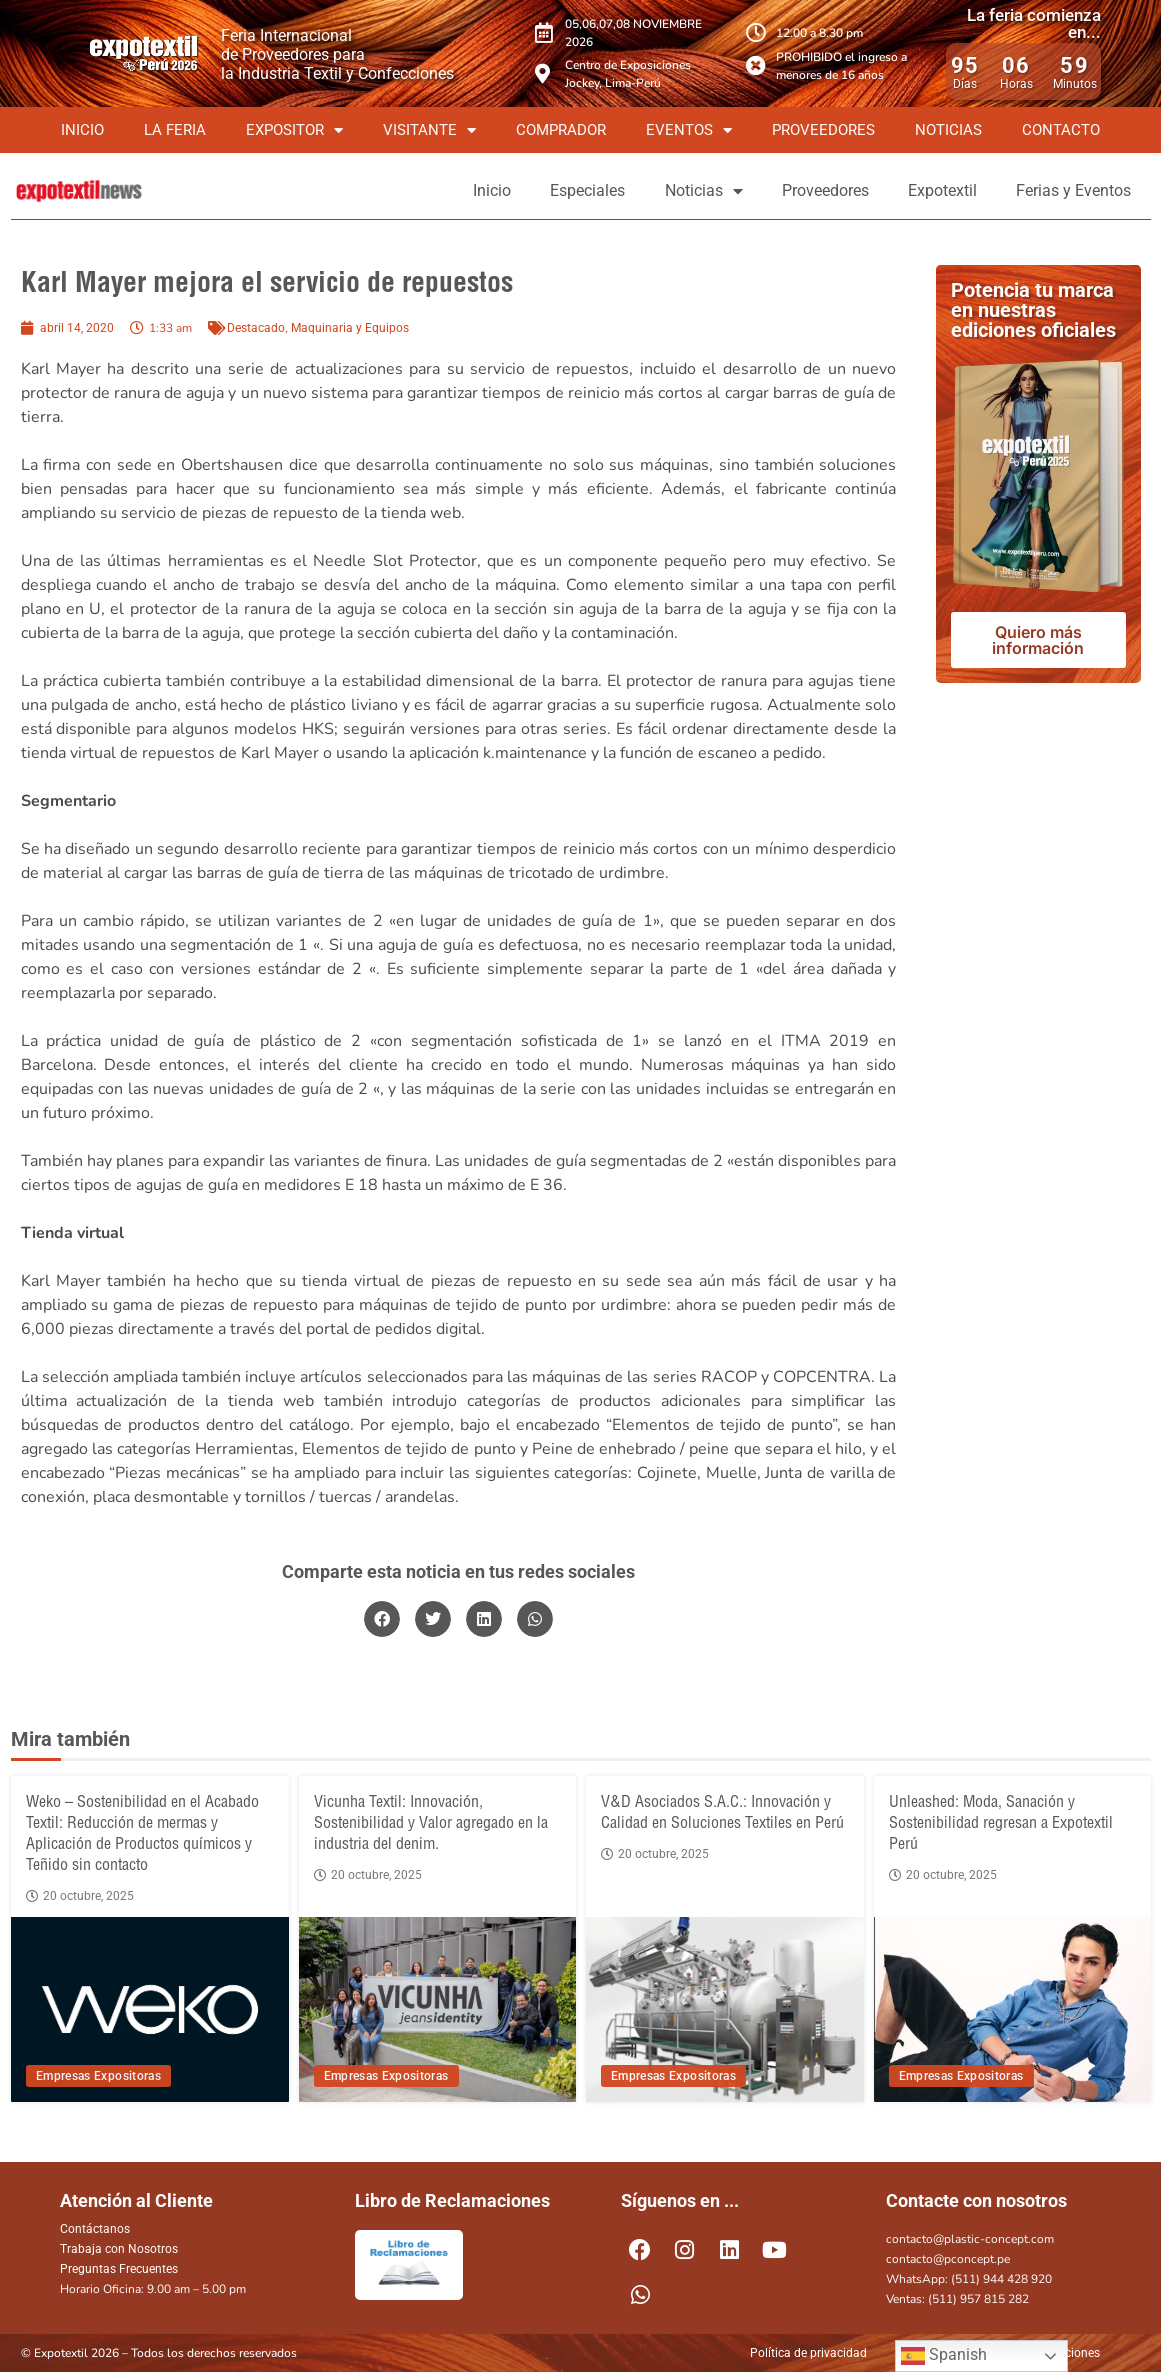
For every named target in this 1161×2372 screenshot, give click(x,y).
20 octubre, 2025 (80, 1896)
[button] (382, 1619)
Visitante (429, 130)
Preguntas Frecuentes (119, 2269)
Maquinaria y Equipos (350, 328)
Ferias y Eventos (1073, 190)
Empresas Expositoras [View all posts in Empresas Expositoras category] (98, 2076)
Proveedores (823, 130)
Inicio (82, 130)
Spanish (944, 2356)
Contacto (1061, 130)
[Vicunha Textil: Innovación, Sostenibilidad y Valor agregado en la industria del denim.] (437, 2009)
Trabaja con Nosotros (119, 2249)
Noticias (948, 130)
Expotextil (941, 190)
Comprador (561, 130)
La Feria (175, 130)
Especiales (584, 190)
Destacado (256, 328)
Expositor (294, 130)
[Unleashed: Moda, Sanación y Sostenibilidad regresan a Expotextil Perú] (1012, 2009)
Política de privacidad (808, 2353)
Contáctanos (95, 2229)
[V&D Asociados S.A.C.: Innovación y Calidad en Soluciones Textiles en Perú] (725, 2009)
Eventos (689, 130)
